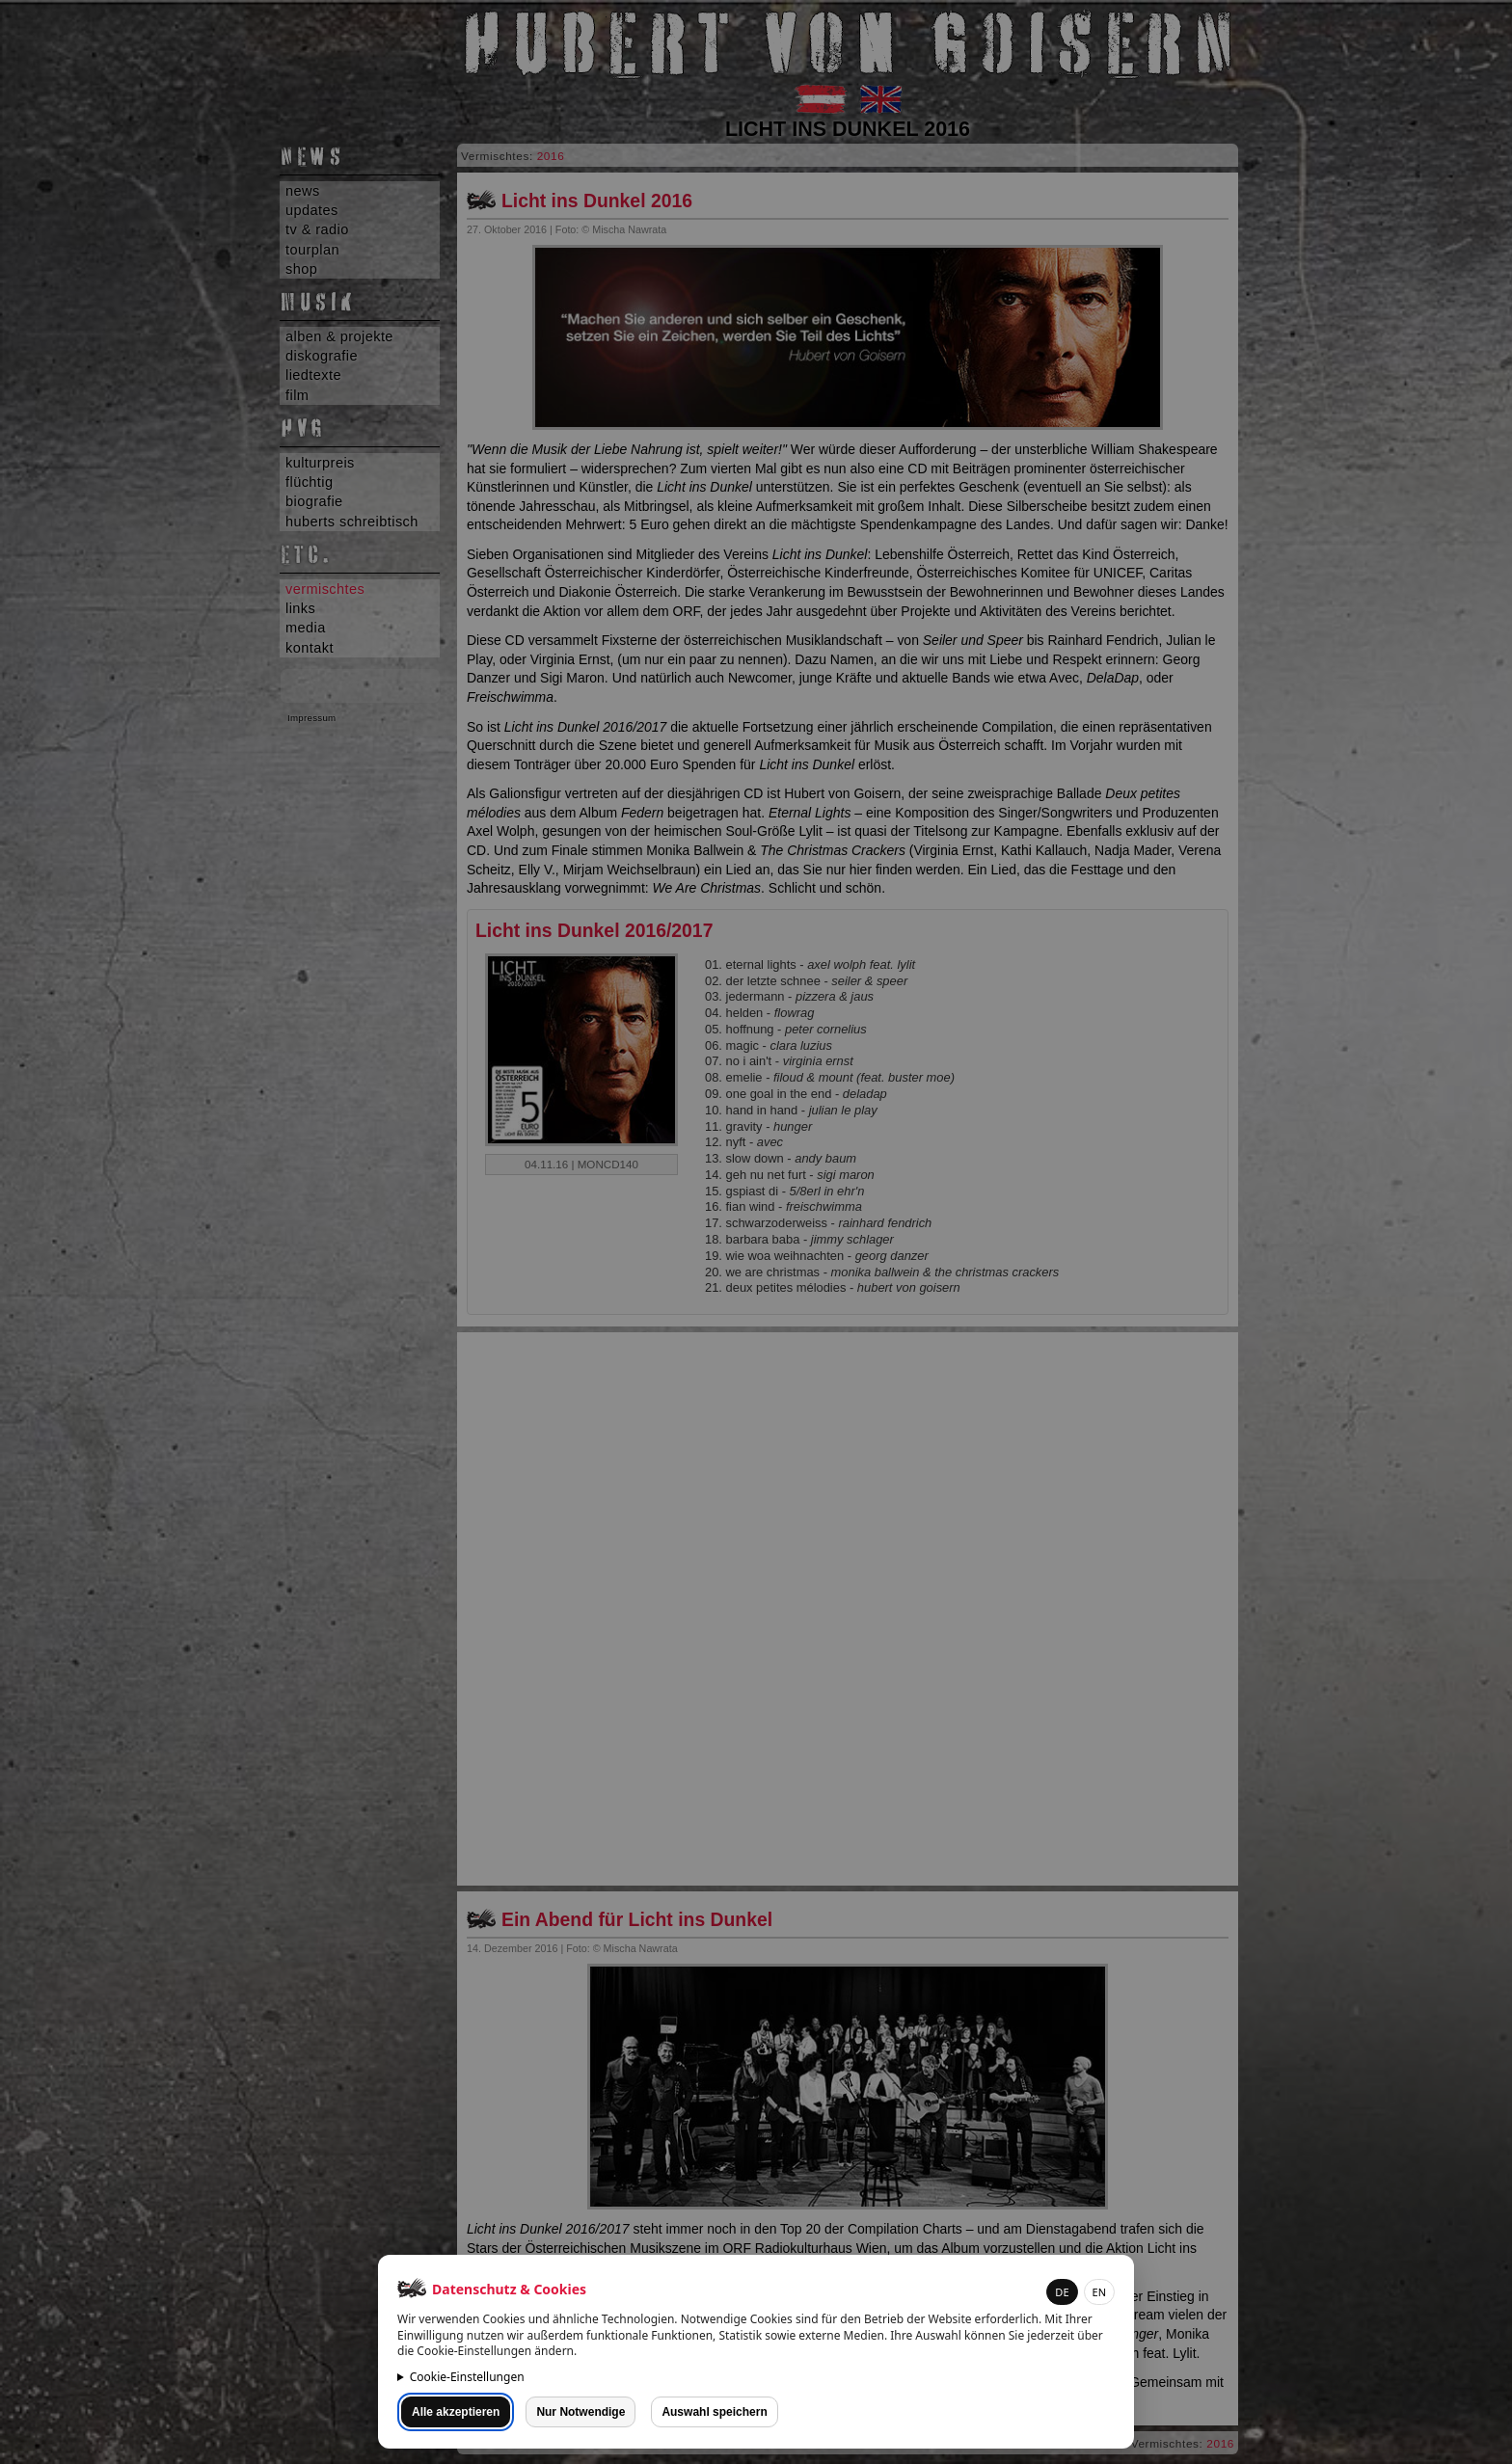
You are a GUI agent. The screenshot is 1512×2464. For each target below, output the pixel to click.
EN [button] (1099, 2292)
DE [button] (1061, 2292)
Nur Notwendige (580, 2412)
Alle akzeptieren (456, 2412)
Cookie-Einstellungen (467, 2377)
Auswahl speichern (714, 2412)
